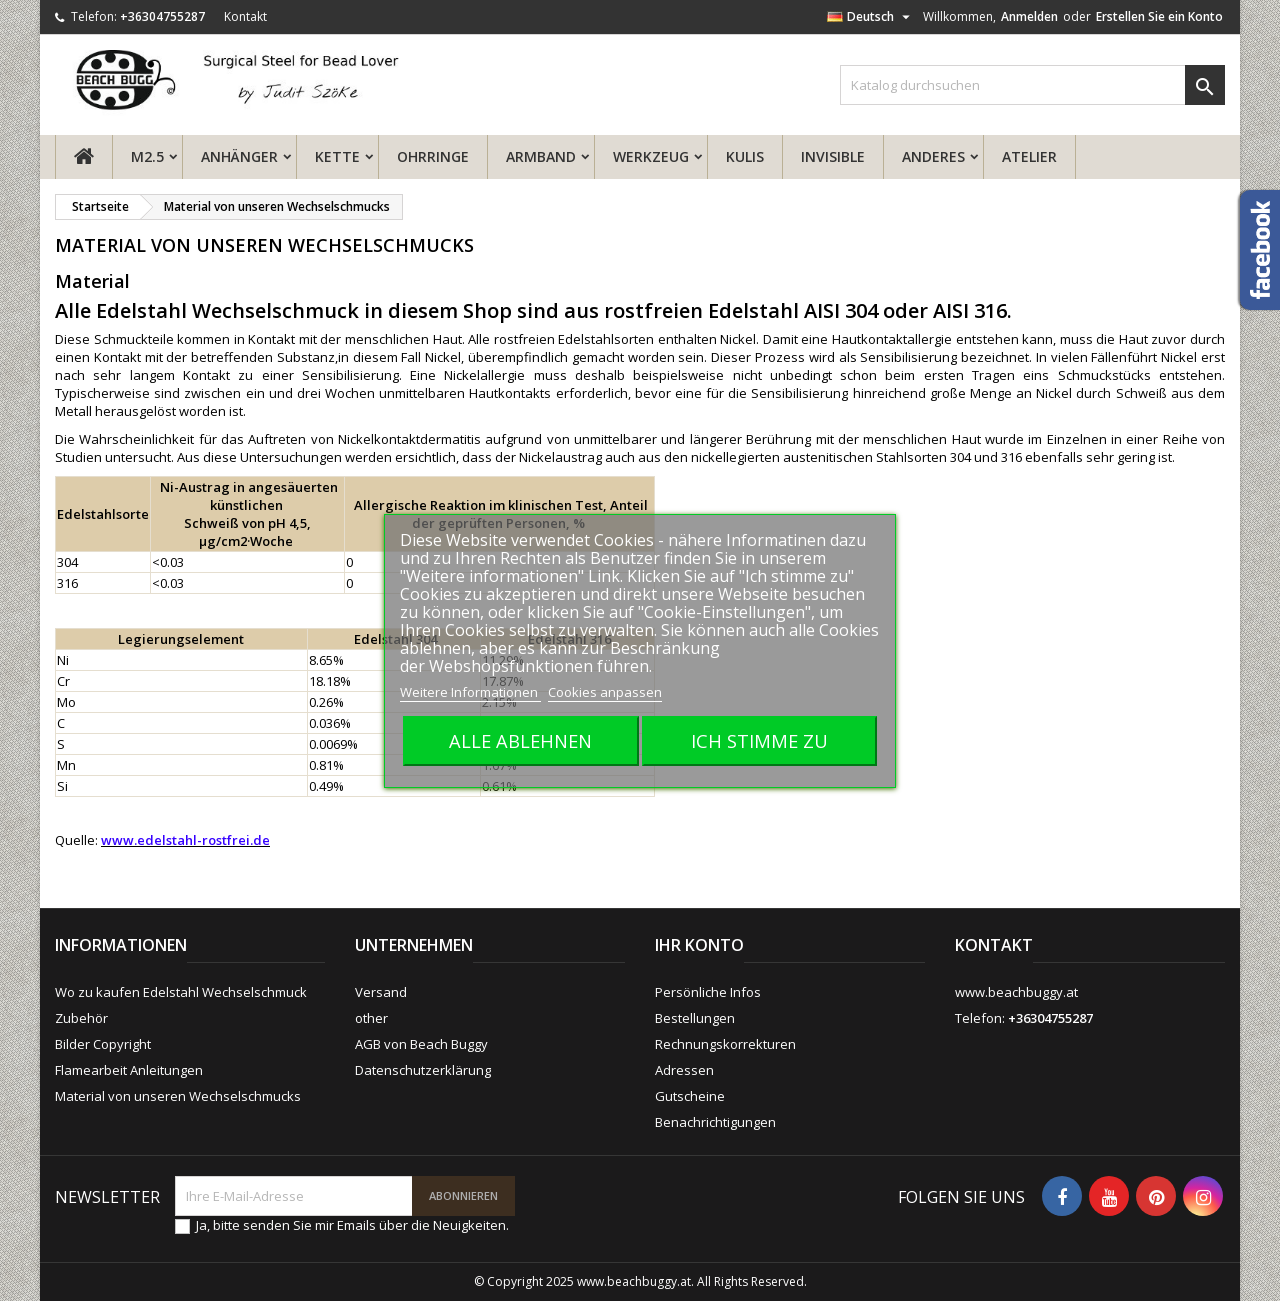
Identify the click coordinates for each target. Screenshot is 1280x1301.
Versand (381, 992)
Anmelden (1029, 16)
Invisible (833, 156)
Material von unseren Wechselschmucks (178, 1096)
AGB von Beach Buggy (421, 1044)
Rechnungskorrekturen (725, 1044)
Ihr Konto (699, 945)
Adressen (684, 1070)
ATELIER (1029, 156)
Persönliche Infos (708, 992)
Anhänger (239, 156)
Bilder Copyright (103, 1044)
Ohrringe (433, 156)
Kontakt (245, 16)
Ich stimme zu (759, 740)
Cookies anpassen (605, 692)
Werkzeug (651, 156)
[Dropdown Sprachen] (871, 17)
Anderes (933, 156)
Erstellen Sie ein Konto (1159, 16)
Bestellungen (695, 1018)
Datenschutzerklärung (423, 1070)
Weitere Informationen (470, 692)
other (371, 1018)
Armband (541, 156)
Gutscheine (690, 1096)
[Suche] (1032, 85)
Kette (337, 156)
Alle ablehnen (520, 740)
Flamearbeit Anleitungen (129, 1070)
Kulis (745, 156)
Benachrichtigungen (715, 1122)
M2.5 (147, 156)
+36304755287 (162, 16)
